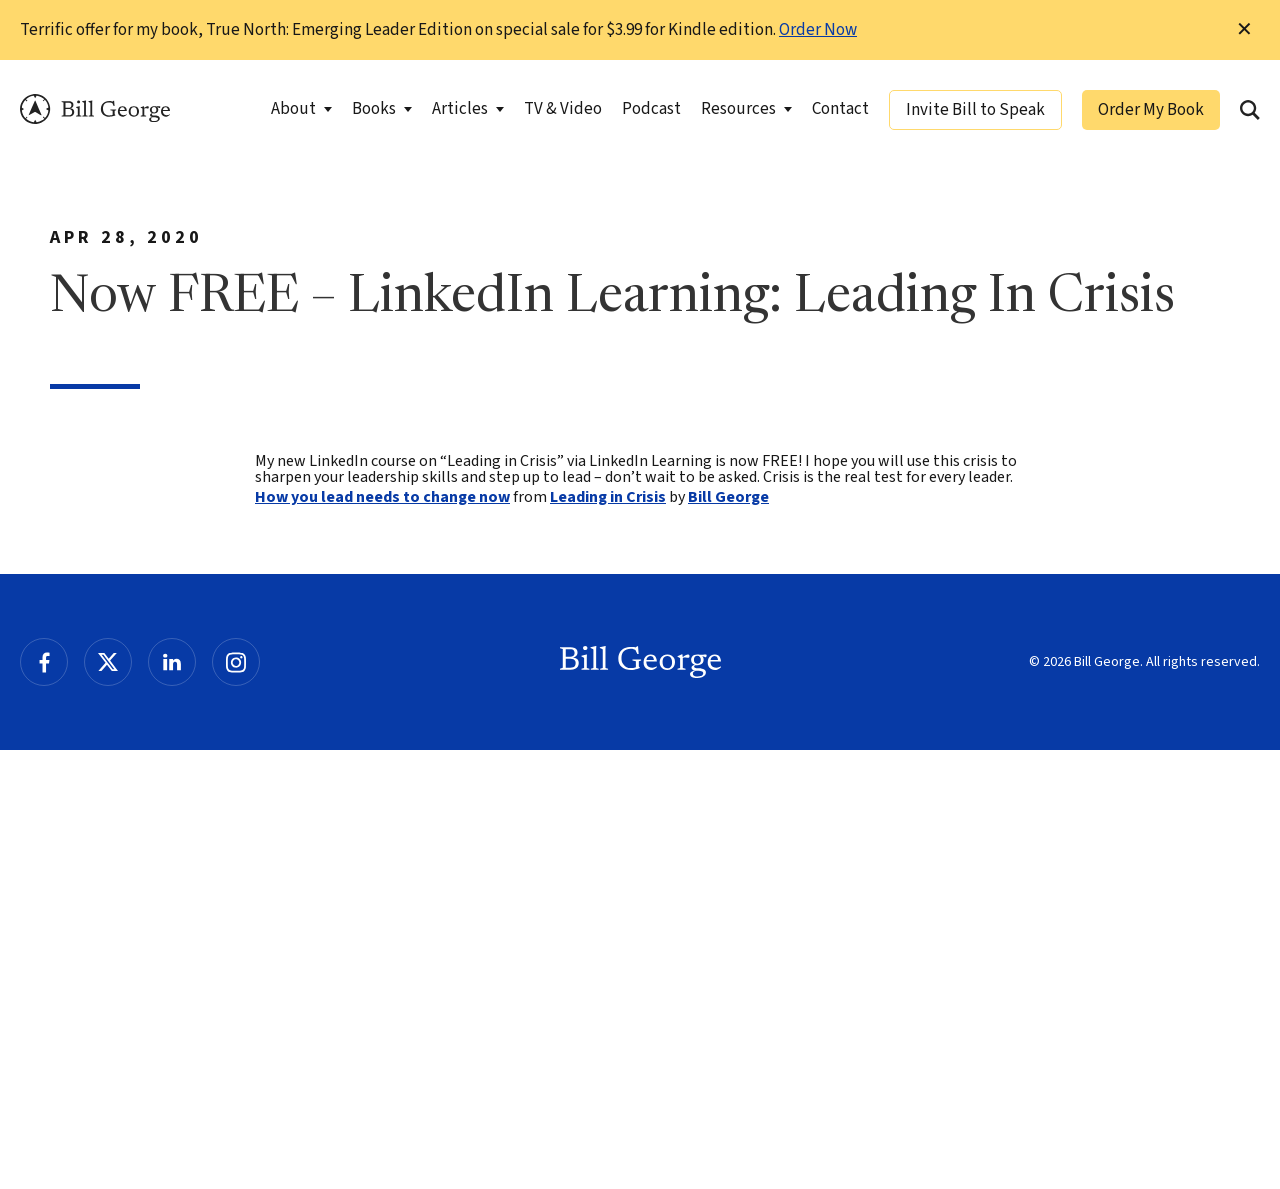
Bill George (95, 109)
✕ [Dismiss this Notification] (1244, 30)
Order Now (818, 30)
